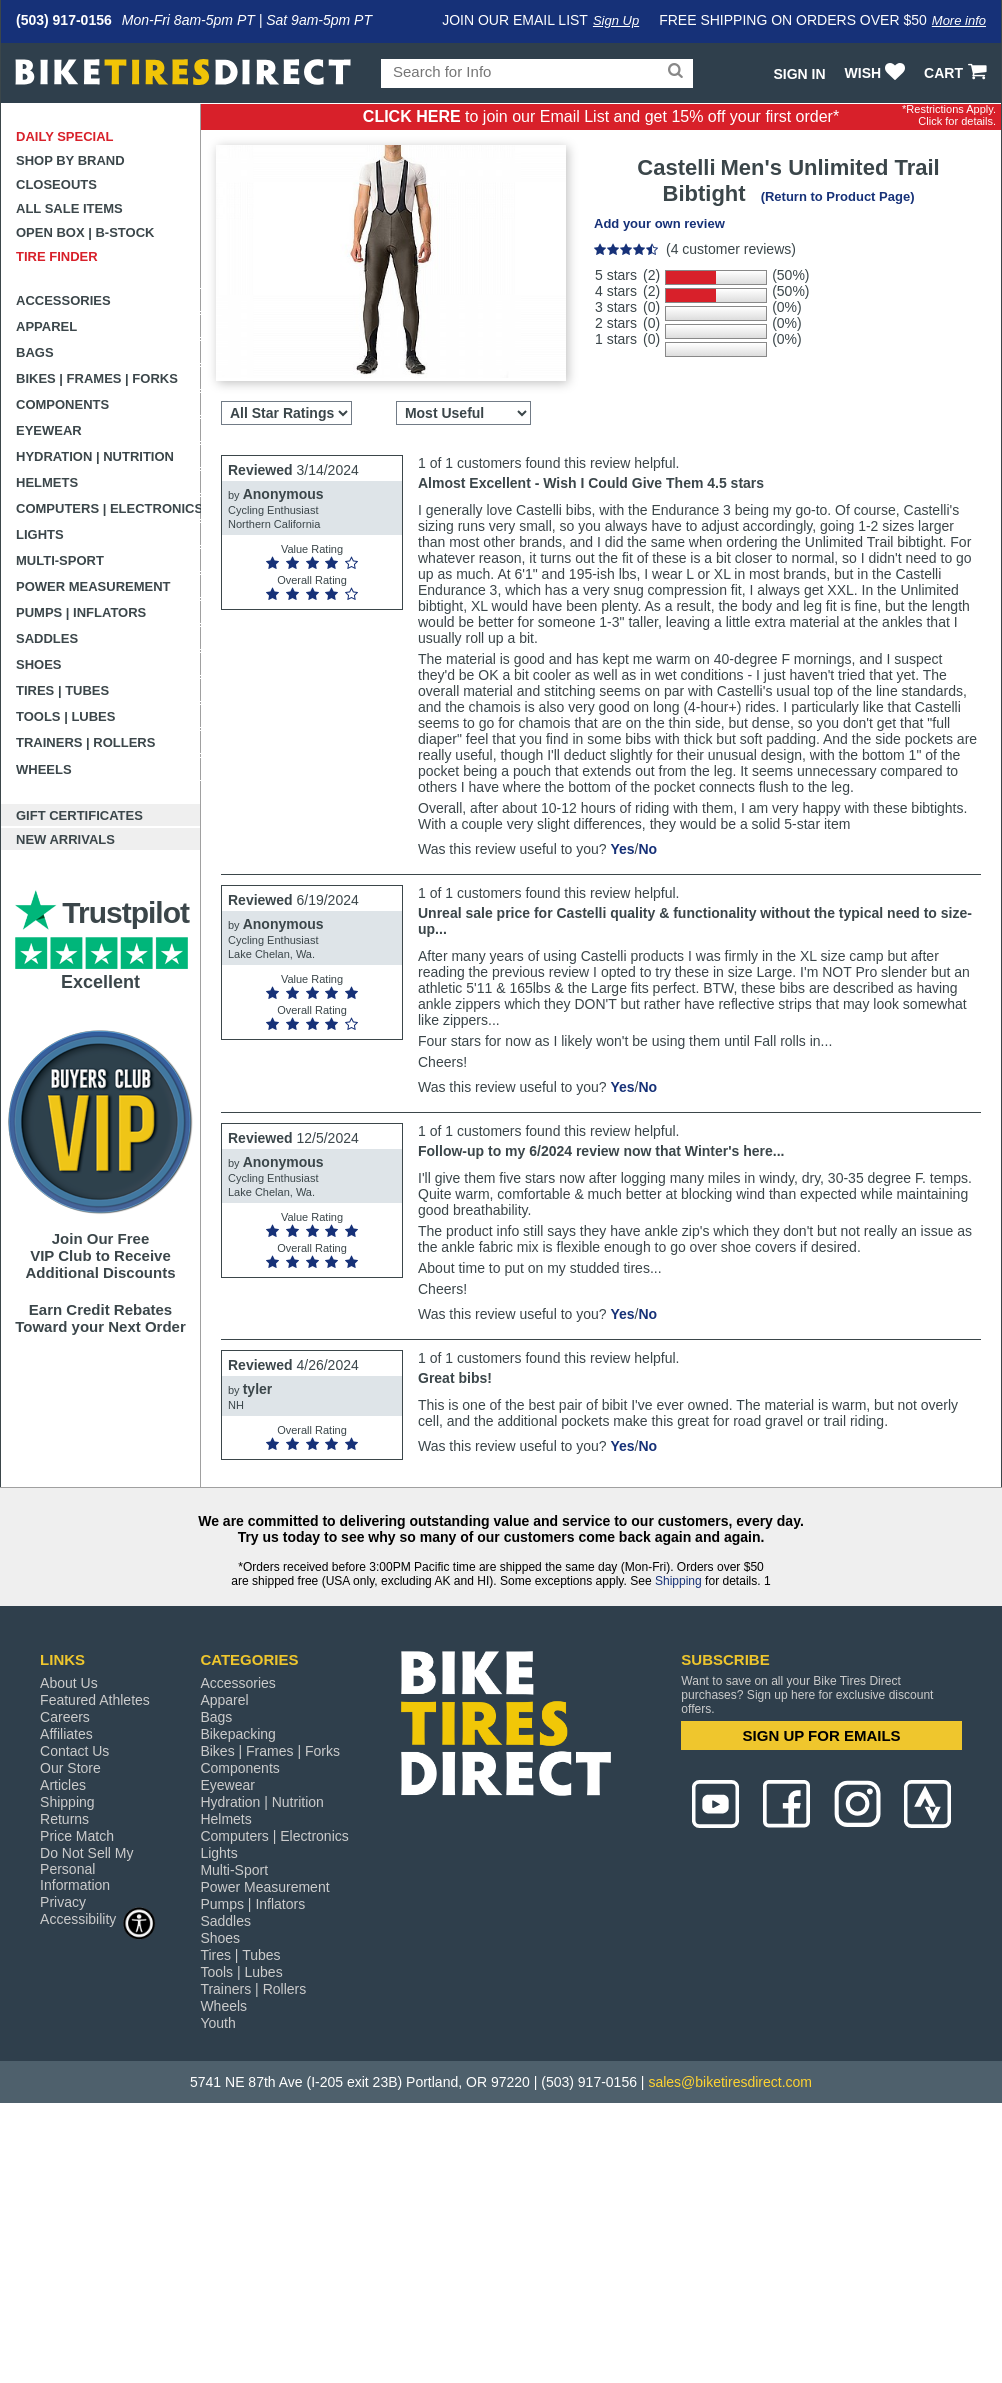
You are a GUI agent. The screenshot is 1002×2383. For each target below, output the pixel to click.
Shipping (678, 1581)
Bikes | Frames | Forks (97, 378)
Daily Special (65, 136)
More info (959, 20)
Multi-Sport (60, 560)
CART (957, 73)
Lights (40, 534)
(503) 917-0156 (64, 20)
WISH (877, 73)
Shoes (39, 664)
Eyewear (49, 430)
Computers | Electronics (108, 508)
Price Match (77, 1836)
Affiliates (66, 1734)
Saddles (47, 638)
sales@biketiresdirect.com (730, 2082)
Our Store (70, 1768)
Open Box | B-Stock (85, 232)
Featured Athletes (95, 1700)
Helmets (47, 482)
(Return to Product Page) (838, 196)
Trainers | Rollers (85, 742)
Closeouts (56, 184)
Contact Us (74, 1751)
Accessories (63, 300)
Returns (64, 1819)
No (647, 849)
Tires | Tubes (62, 690)
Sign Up (616, 20)
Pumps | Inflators (81, 612)
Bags (35, 352)
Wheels (44, 769)
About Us (69, 1683)
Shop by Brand (70, 160)
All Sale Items (69, 208)
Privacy (63, 1902)
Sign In (799, 74)
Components (62, 404)
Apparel (46, 326)
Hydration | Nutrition (95, 456)
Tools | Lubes (65, 716)
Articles (63, 1785)
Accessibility (98, 1918)
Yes (622, 849)
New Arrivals (65, 839)
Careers (65, 1717)
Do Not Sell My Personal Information (86, 1869)
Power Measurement (93, 586)
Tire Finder (57, 256)
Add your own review (659, 223)
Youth (217, 2023)
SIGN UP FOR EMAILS (822, 1735)
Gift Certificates (79, 815)
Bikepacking (238, 1734)
